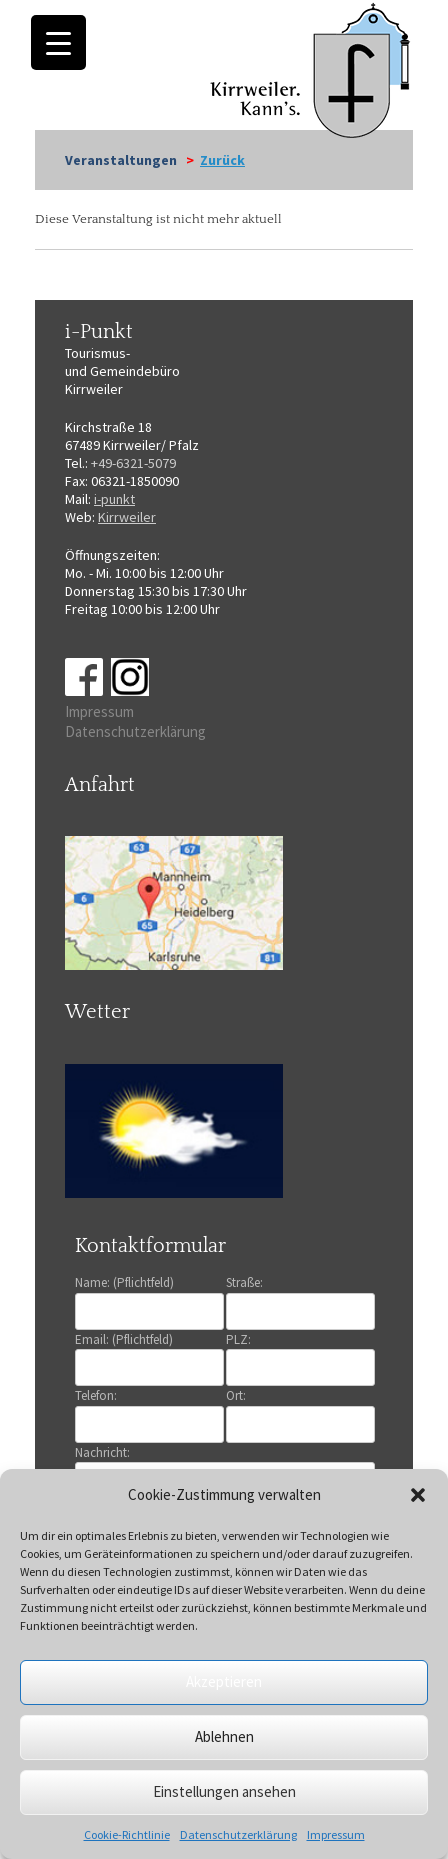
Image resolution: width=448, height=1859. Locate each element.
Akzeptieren (224, 1681)
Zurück (222, 160)
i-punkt (114, 499)
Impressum (336, 1834)
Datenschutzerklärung (238, 1834)
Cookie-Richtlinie (127, 1834)
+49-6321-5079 (133, 463)
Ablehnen (224, 1736)
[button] (418, 1495)
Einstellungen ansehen (224, 1791)
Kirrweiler (127, 517)
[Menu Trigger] (58, 42)
